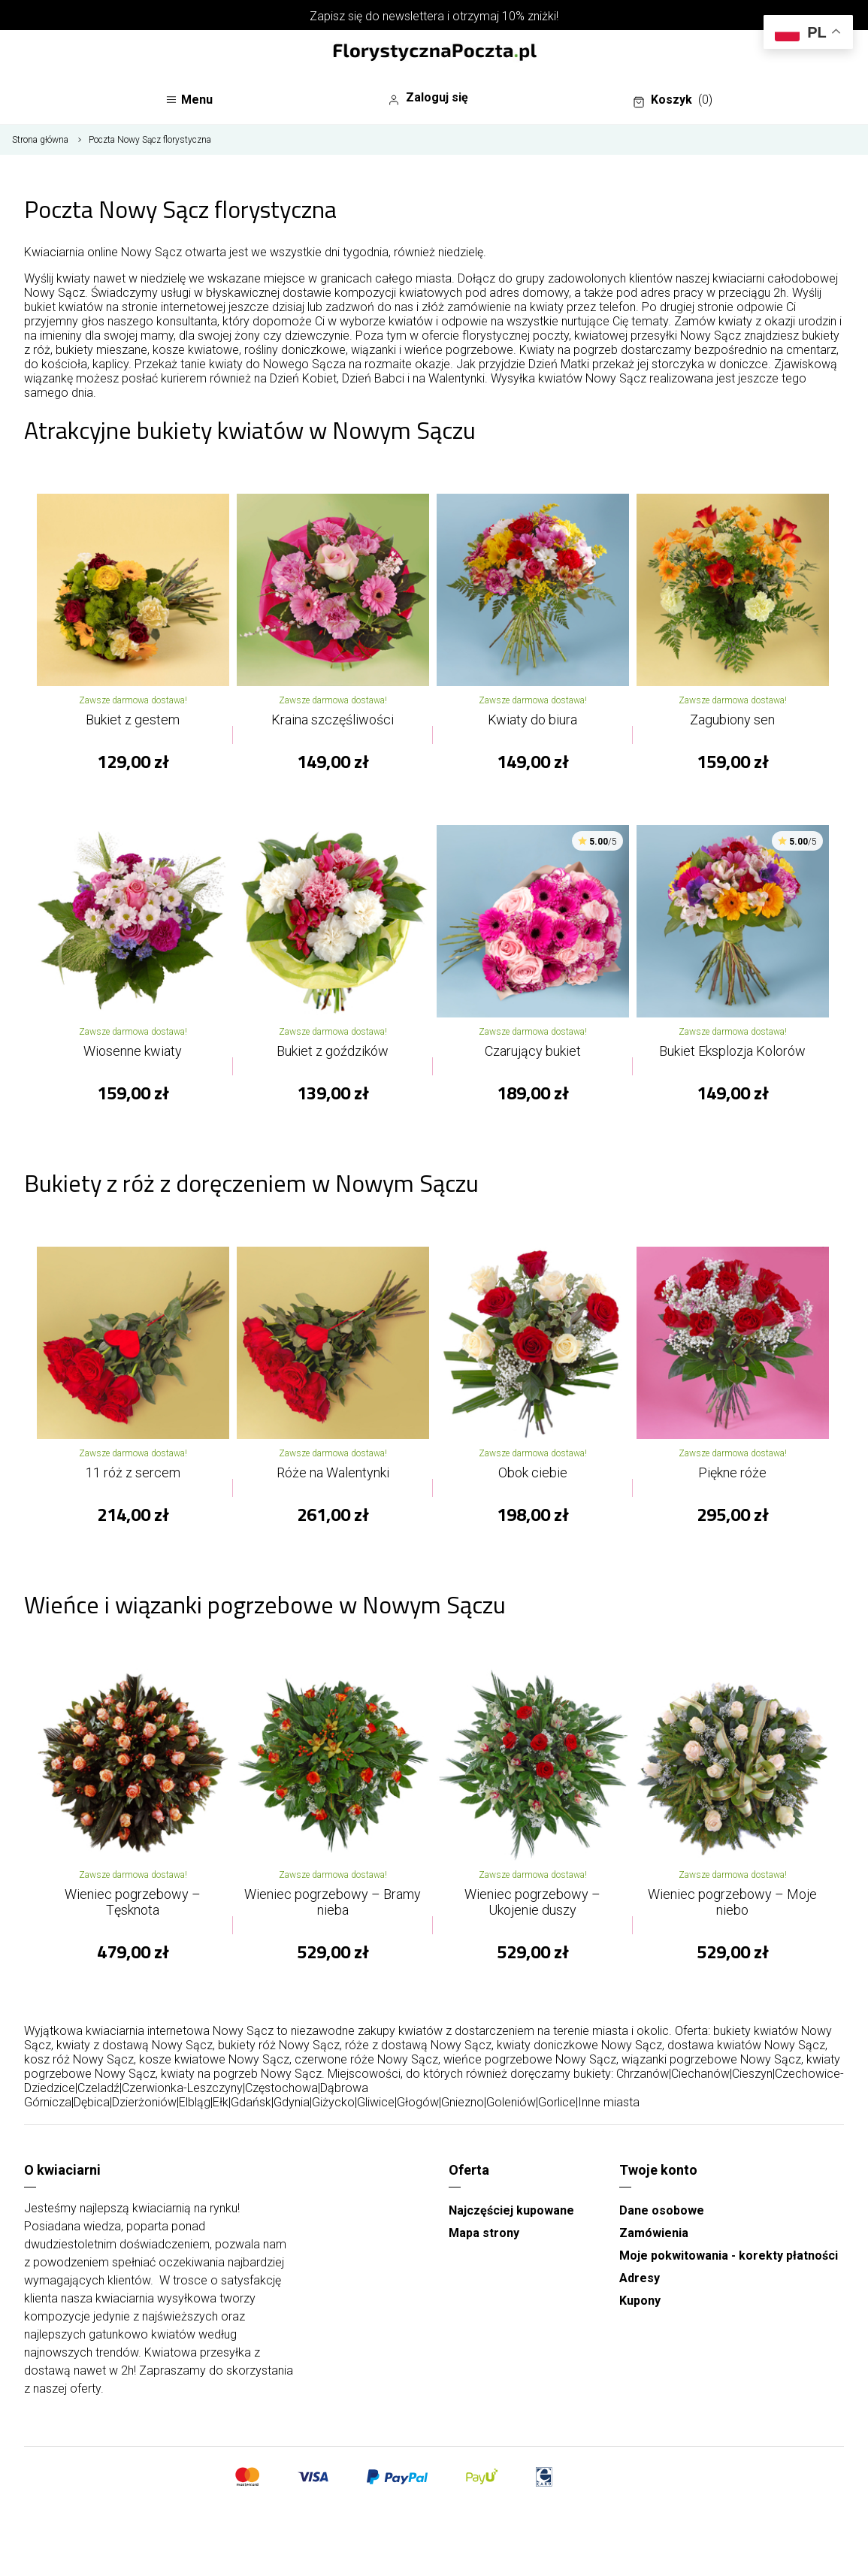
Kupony (640, 2300)
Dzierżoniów (144, 2102)
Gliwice (376, 2102)
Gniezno (462, 2102)
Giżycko (333, 2102)
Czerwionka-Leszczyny (182, 2088)
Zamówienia (653, 2233)
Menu (189, 99)
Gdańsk (251, 2102)
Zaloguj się (428, 97)
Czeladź (98, 2088)
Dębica (92, 2102)
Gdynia (292, 2102)
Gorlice (557, 2102)
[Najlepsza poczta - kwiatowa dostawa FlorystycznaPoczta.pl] (434, 53)
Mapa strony (484, 2233)
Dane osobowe (661, 2210)
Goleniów (511, 2102)
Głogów (418, 2102)
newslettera (413, 16)
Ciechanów (700, 2074)
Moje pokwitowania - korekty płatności (728, 2255)
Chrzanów (642, 2074)
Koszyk (672, 100)
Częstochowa (281, 2088)
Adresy (639, 2278)
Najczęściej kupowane (511, 2210)
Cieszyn (752, 2074)
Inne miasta (609, 2102)
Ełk (220, 2102)
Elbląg (194, 2102)
